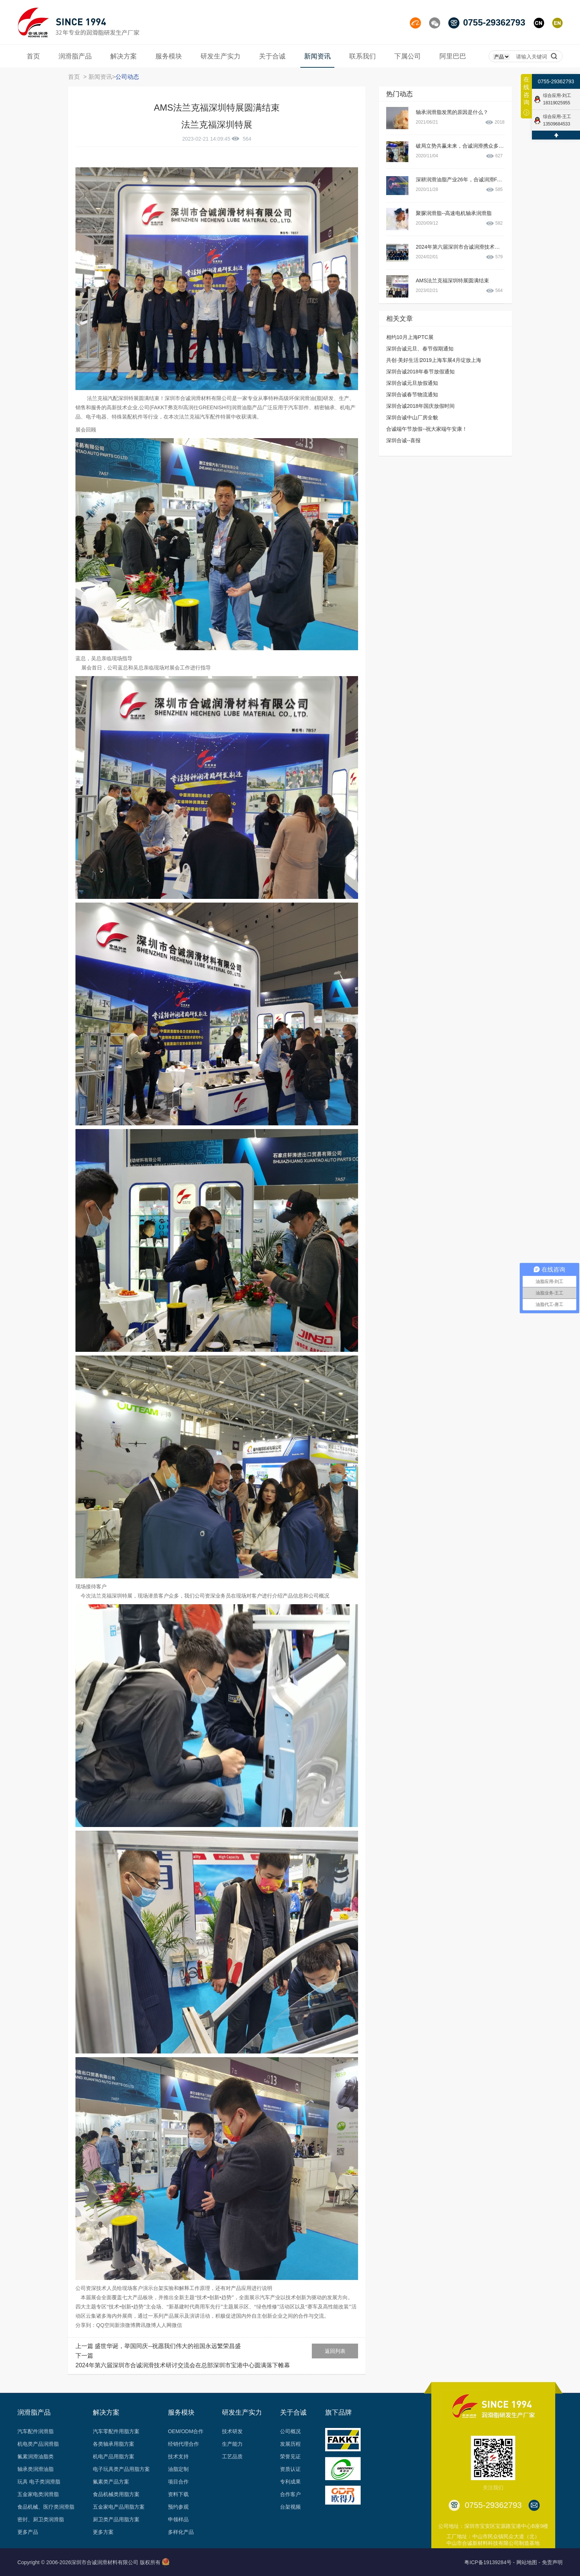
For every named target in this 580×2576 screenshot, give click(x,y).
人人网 (164, 2325)
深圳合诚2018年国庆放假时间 (420, 406)
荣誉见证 (290, 2456)
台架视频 (290, 2507)
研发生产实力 (242, 2412)
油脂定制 (178, 2469)
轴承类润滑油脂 (35, 2469)
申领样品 (178, 2519)
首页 (74, 77)
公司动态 (127, 77)
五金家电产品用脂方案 (119, 2507)
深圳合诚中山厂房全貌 (412, 417)
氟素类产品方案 (111, 2482)
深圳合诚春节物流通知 (412, 394)
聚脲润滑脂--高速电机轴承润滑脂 (454, 213)
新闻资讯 (100, 77)
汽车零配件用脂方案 (116, 2431)
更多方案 (103, 2532)
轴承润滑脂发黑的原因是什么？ (452, 112)
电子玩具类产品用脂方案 (121, 2469)
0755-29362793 (556, 81)
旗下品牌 (338, 2412)
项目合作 (178, 2482)
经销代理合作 (183, 2444)
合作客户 (290, 2494)
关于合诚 (293, 2412)
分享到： (85, 2325)
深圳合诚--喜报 (403, 440)
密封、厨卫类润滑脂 (40, 2519)
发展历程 (290, 2444)
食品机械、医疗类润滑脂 (45, 2507)
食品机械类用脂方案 (116, 2494)
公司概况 (290, 2431)
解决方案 (106, 2412)
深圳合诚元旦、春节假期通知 (419, 349)
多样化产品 (181, 2532)
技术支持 (178, 2456)
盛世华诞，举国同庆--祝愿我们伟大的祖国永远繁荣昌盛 (168, 2346)
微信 (177, 2325)
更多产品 (27, 2532)
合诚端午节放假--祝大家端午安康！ (426, 429)
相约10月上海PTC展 (410, 337)
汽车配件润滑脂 (35, 2431)
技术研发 (232, 2431)
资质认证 (290, 2469)
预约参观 (178, 2507)
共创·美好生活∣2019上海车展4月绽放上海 (433, 360)
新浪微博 (125, 2325)
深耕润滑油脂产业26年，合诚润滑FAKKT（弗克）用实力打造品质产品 (497, 179)
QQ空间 (105, 2325)
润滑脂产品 (34, 2412)
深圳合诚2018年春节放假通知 (420, 372)
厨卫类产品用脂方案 (116, 2519)
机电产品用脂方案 (113, 2456)
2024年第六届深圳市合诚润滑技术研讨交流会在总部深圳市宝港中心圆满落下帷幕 (182, 2365)
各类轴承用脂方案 (113, 2444)
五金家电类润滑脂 (38, 2494)
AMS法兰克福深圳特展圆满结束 (452, 280)
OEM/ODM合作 (185, 2431)
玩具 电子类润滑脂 (38, 2482)
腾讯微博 (145, 2325)
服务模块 (181, 2412)
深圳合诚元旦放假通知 (412, 383)
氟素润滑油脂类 (35, 2456)
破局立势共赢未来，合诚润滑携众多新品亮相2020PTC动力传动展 (491, 146)
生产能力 (232, 2444)
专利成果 (290, 2482)
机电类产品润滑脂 (38, 2444)
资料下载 (178, 2494)
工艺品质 (232, 2456)
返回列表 (335, 2351)
